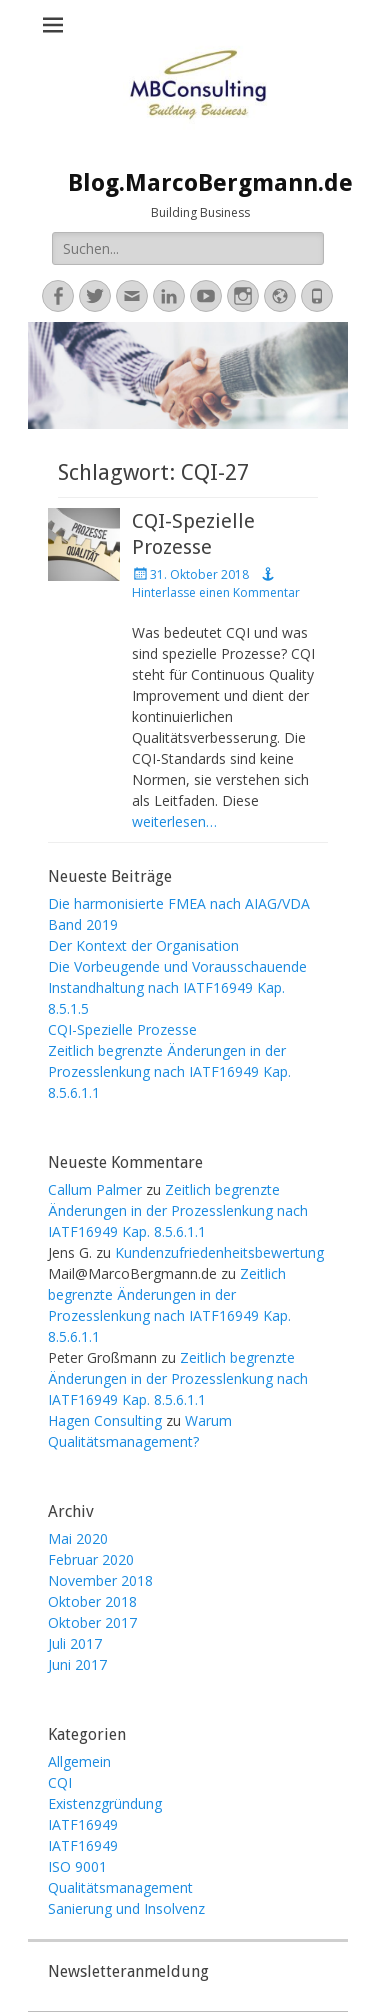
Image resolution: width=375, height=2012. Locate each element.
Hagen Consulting (105, 1420)
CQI (60, 1782)
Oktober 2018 (92, 1601)
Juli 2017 (75, 1643)
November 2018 (100, 1580)
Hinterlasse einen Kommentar (216, 592)
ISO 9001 (77, 1866)
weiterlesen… (174, 821)
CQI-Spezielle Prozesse (122, 1029)
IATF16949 (83, 1824)
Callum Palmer (95, 1189)
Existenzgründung (105, 1803)
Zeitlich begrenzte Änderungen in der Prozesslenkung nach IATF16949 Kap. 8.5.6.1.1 (169, 1071)
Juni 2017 (77, 1664)
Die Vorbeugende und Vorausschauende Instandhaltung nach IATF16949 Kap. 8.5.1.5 (177, 987)
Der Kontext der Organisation (143, 945)
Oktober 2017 (92, 1622)
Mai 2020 (78, 1538)
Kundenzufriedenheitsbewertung (219, 1252)
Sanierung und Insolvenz (126, 1908)
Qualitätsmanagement (120, 1887)
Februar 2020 (91, 1559)
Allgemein (79, 1761)
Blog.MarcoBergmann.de (210, 183)
